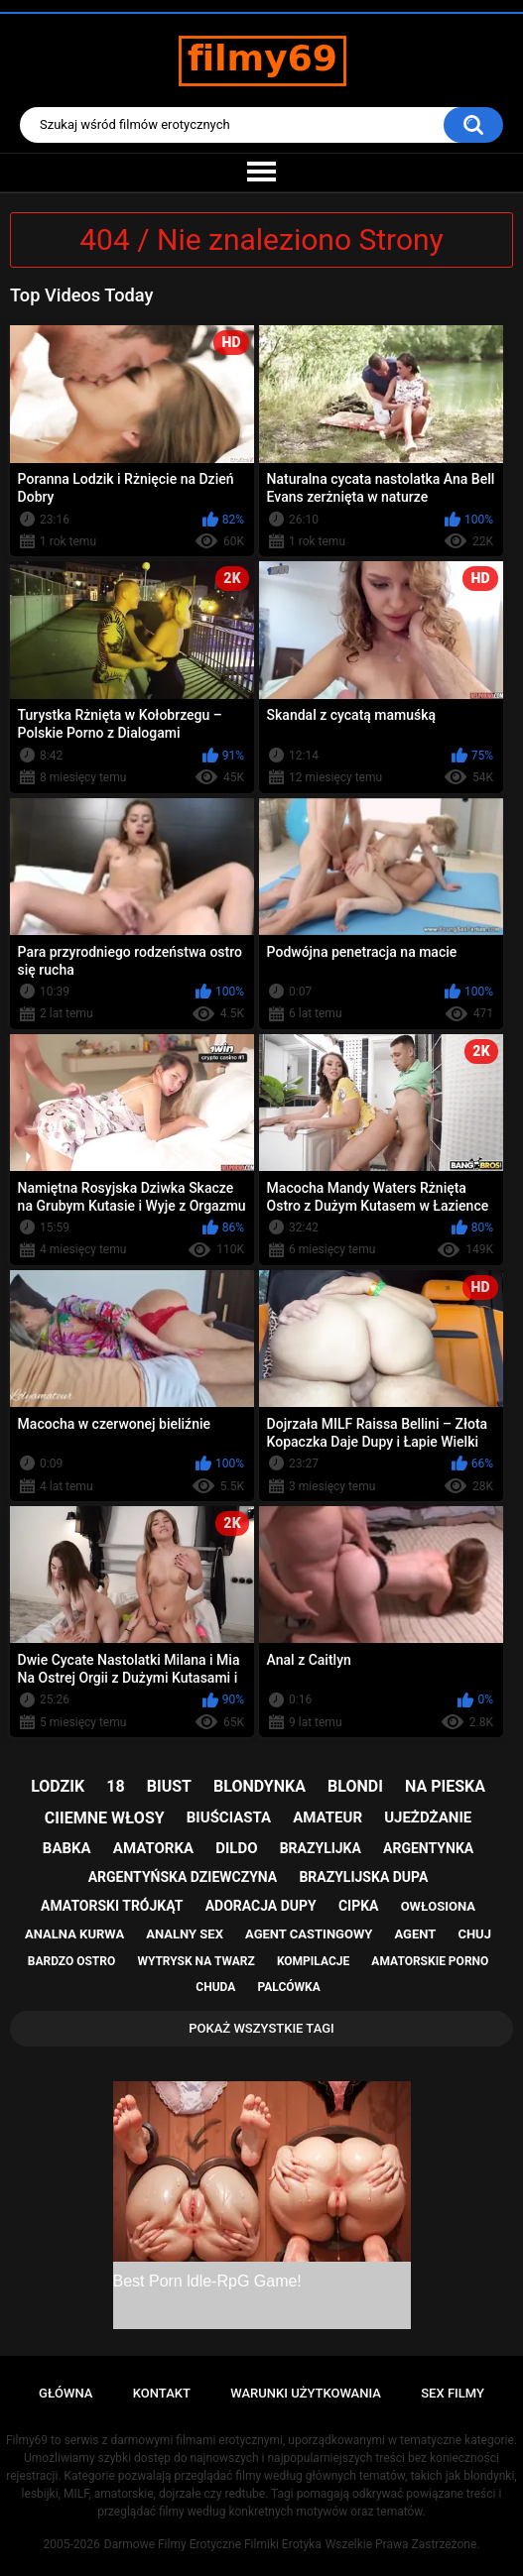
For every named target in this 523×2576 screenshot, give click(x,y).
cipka (358, 1906)
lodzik (57, 1786)
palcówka (288, 1987)
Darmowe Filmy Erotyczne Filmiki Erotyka (213, 2544)
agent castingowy (308, 1934)
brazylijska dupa (363, 1877)
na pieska (445, 1786)
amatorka (153, 1848)
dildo (236, 1848)
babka (67, 1848)
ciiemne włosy (105, 1818)
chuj (474, 1934)
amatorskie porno (429, 1961)
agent (415, 1934)
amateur (327, 1817)
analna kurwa (74, 1934)
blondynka (259, 1786)
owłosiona (438, 1906)
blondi (355, 1786)
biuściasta (229, 1817)
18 (115, 1786)
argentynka (428, 1848)
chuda (215, 1987)
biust (169, 1786)
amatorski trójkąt (112, 1906)
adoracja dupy (261, 1906)
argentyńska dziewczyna (183, 1877)
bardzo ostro (72, 1961)
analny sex (184, 1934)
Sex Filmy (452, 2393)
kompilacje (313, 1961)
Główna (65, 2393)
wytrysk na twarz (195, 1961)
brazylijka (320, 1848)
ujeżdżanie (427, 1817)
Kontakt (162, 2393)
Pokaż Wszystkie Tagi (261, 2028)
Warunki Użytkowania (305, 2393)
